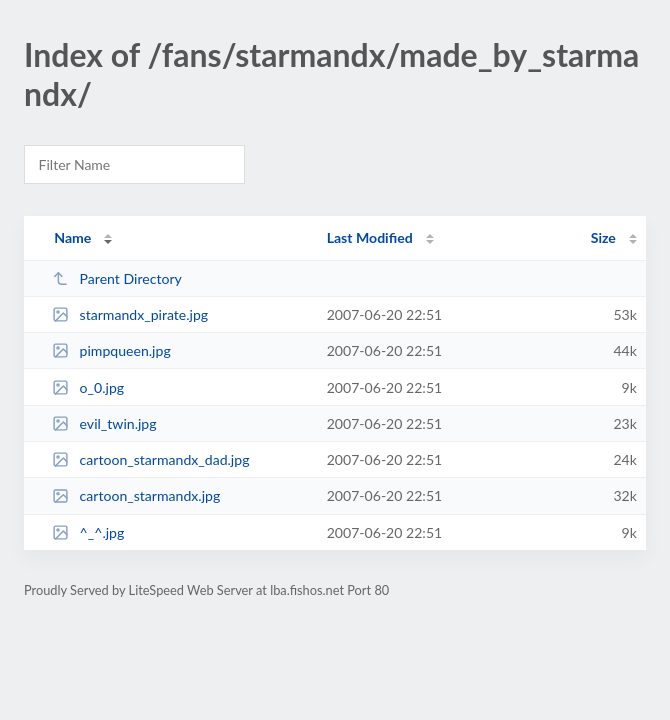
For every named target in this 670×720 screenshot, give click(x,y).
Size (603, 237)
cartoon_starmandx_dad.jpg (150, 459)
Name (72, 237)
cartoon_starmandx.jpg (136, 495)
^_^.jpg (88, 532)
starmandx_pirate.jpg (130, 314)
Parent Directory (117, 278)
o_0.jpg (88, 387)
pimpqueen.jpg (111, 350)
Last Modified (370, 237)
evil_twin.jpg (104, 423)
